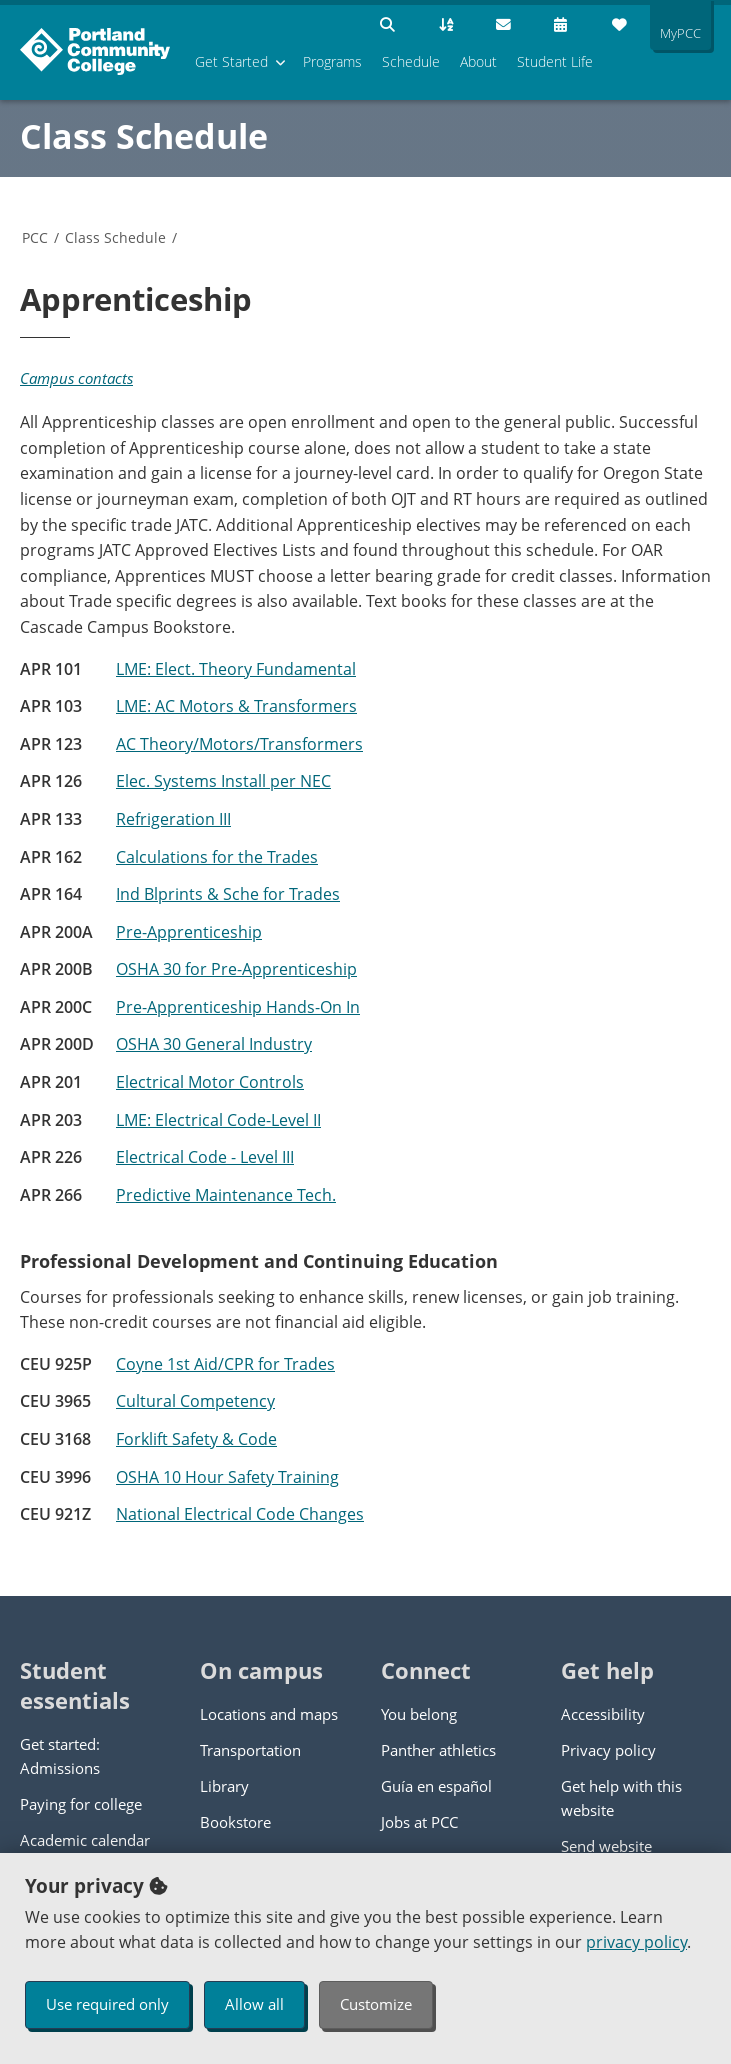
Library (224, 1786)
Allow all (254, 2004)
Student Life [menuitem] (555, 61)
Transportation (250, 1750)
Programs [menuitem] (332, 61)
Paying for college (81, 1804)
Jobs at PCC (419, 1822)
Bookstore (235, 1822)
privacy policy (636, 1942)
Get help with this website (621, 1798)
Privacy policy (608, 1750)
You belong (419, 1714)
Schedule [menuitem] (411, 61)
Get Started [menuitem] (231, 61)
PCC (35, 237)
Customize (376, 2004)
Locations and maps (269, 1714)
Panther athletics (438, 1750)
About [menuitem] (478, 61)
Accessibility (603, 1714)
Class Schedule (144, 136)
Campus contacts (76, 378)
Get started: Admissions (60, 1756)
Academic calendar (85, 1840)
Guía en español (436, 1786)
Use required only (107, 2004)
